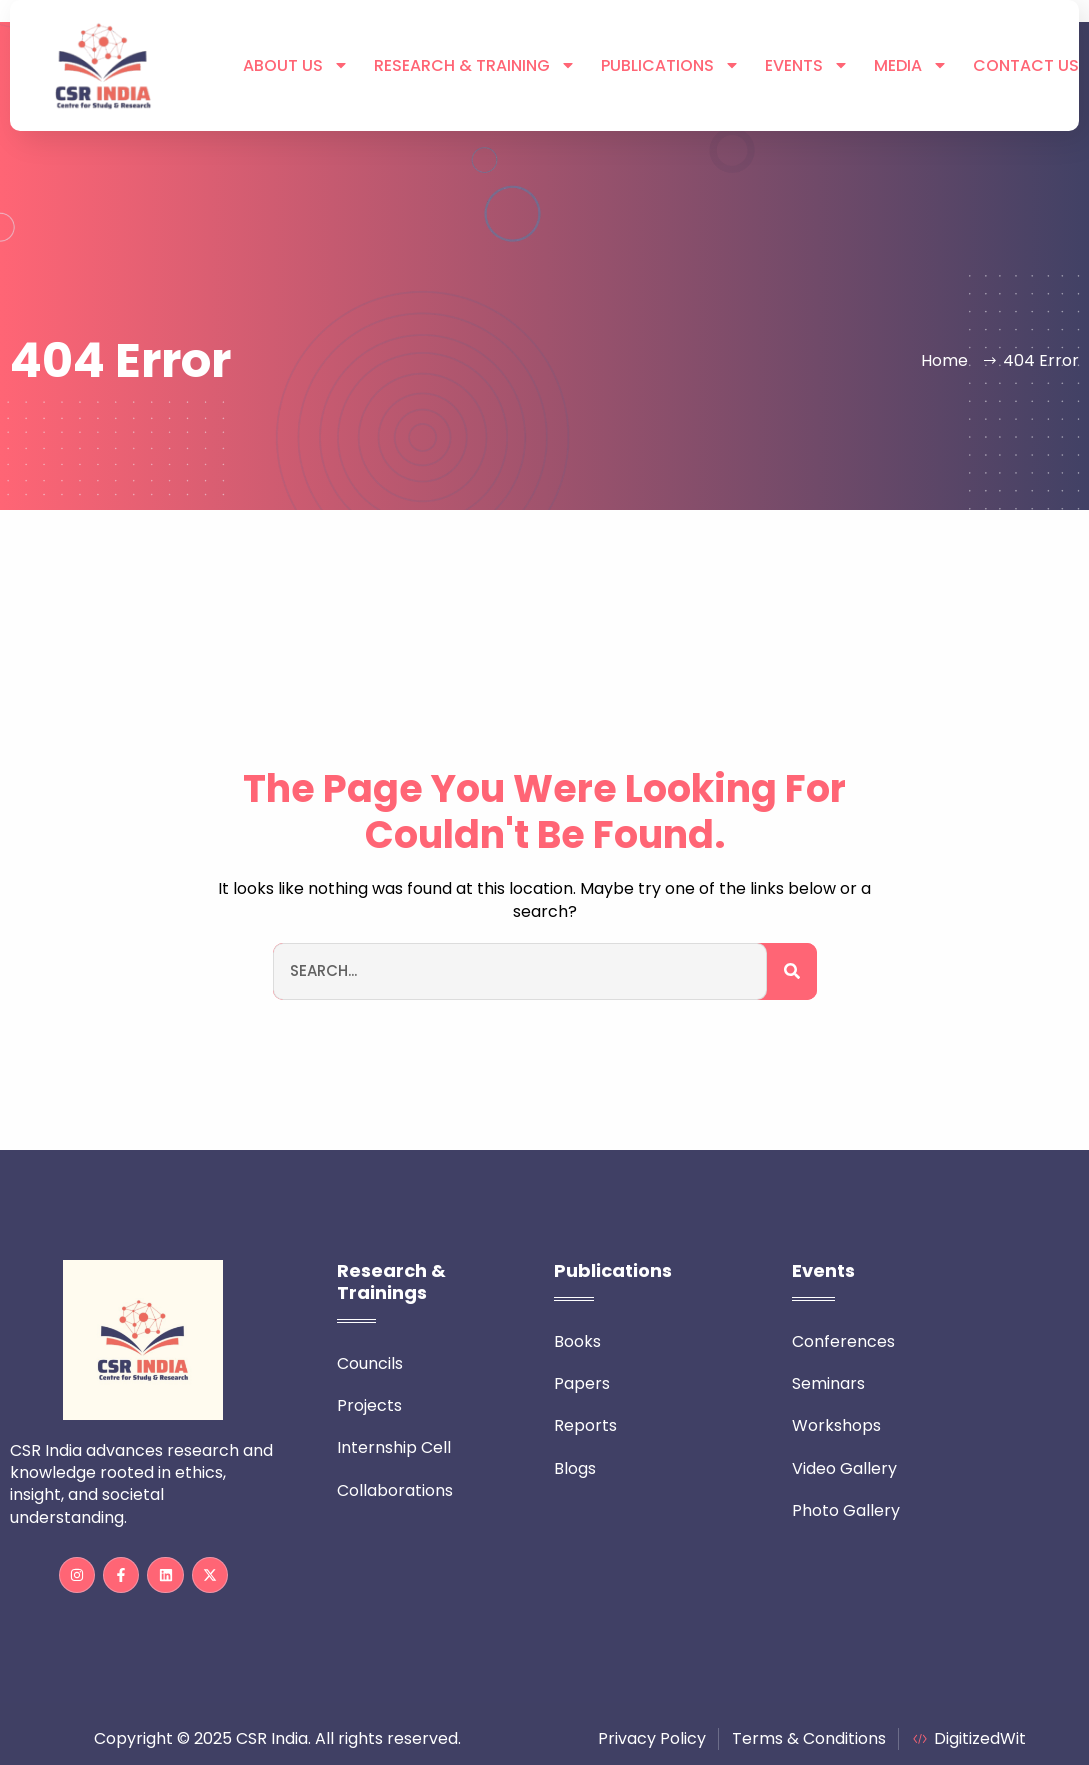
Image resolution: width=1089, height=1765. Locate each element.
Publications (670, 66)
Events (807, 66)
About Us (296, 66)
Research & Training (475, 66)
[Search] (792, 971)
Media (911, 66)
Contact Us (1026, 66)
